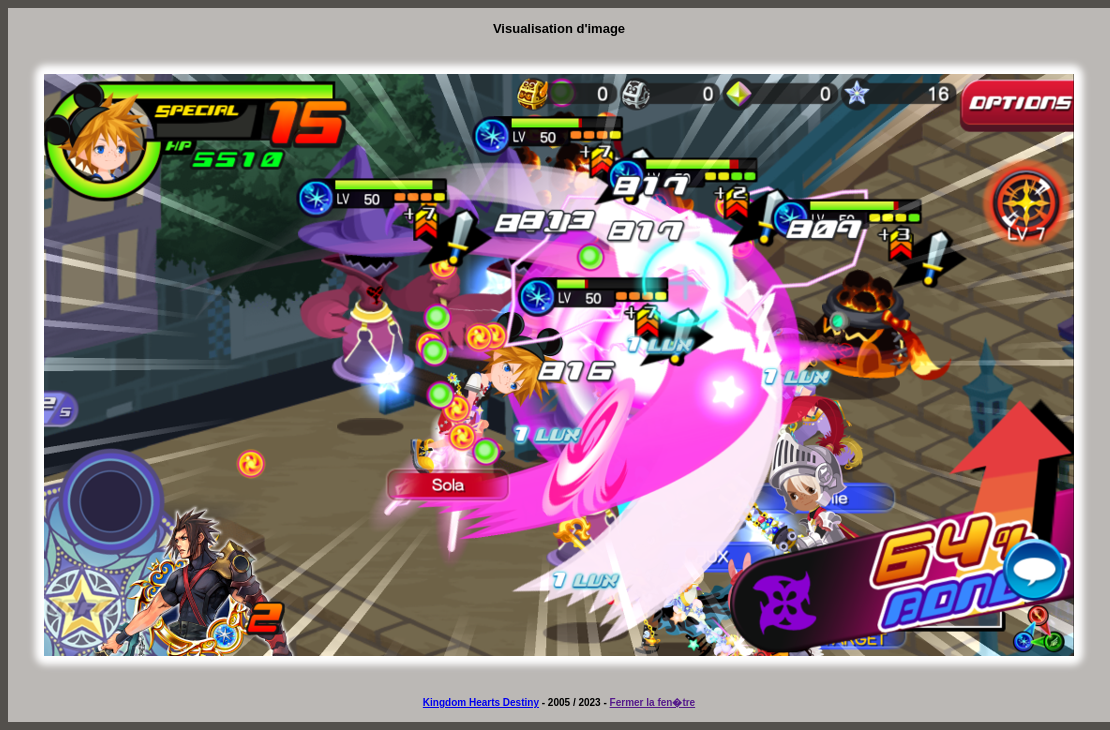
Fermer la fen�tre (653, 702)
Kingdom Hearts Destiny (481, 702)
